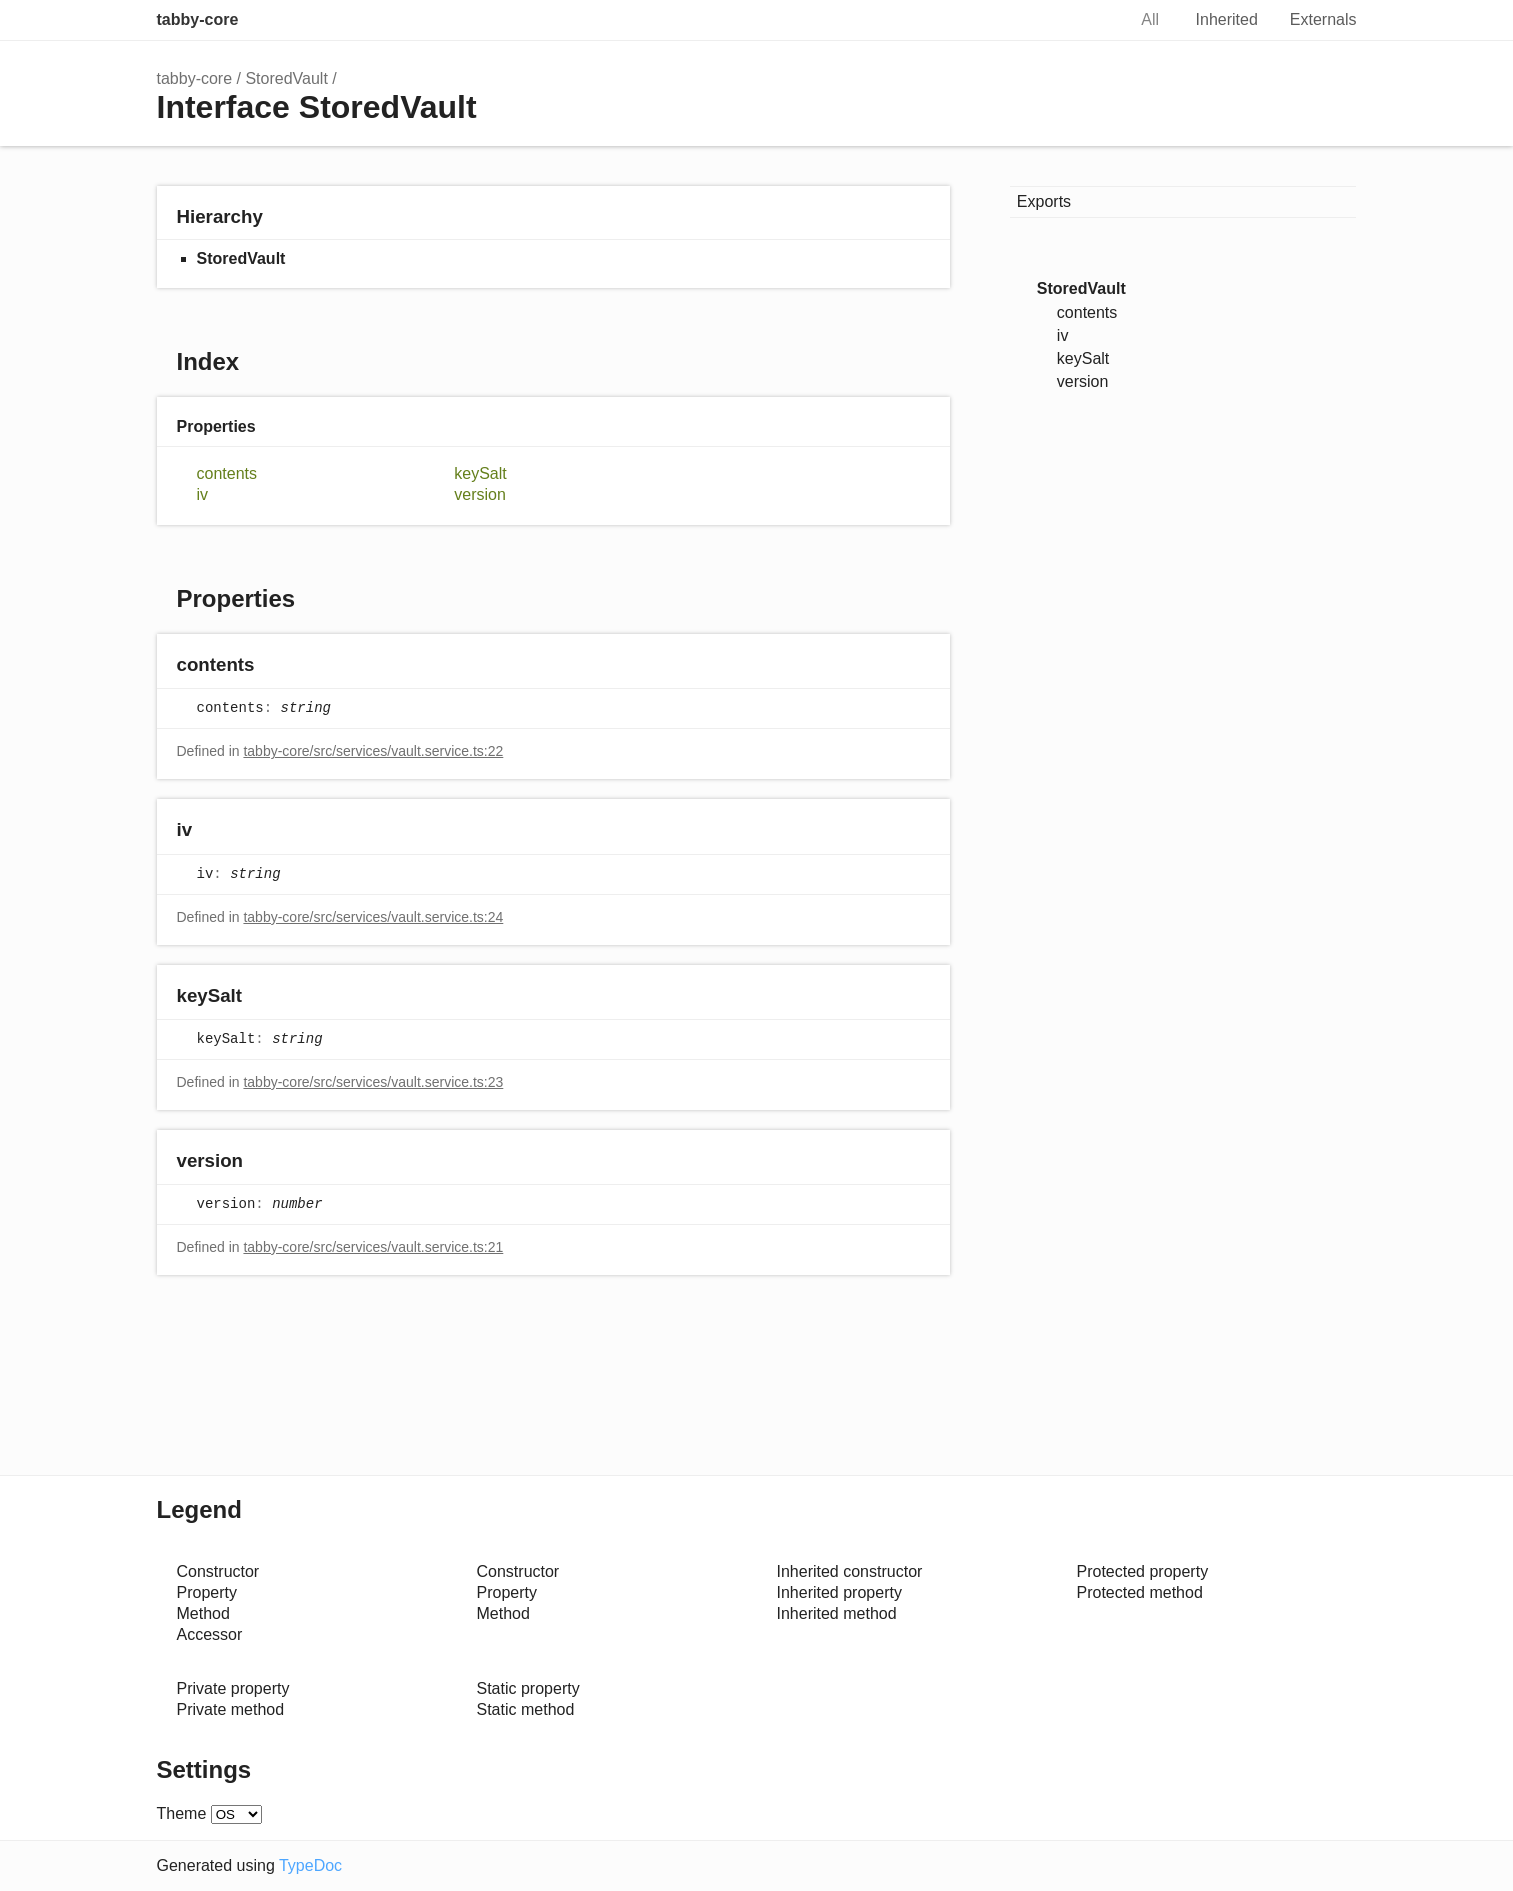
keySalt (480, 473)
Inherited (1227, 19)
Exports (1044, 201)
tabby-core (198, 19)
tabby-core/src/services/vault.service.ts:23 (373, 1082)
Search (1089, 20)
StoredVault (286, 78)
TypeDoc (310, 1865)
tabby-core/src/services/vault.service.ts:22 (373, 751)
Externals (1323, 19)
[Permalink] (273, 666)
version (480, 494)
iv (203, 494)
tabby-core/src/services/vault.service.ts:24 (373, 917)
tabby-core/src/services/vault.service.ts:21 (373, 1247)
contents (227, 473)
